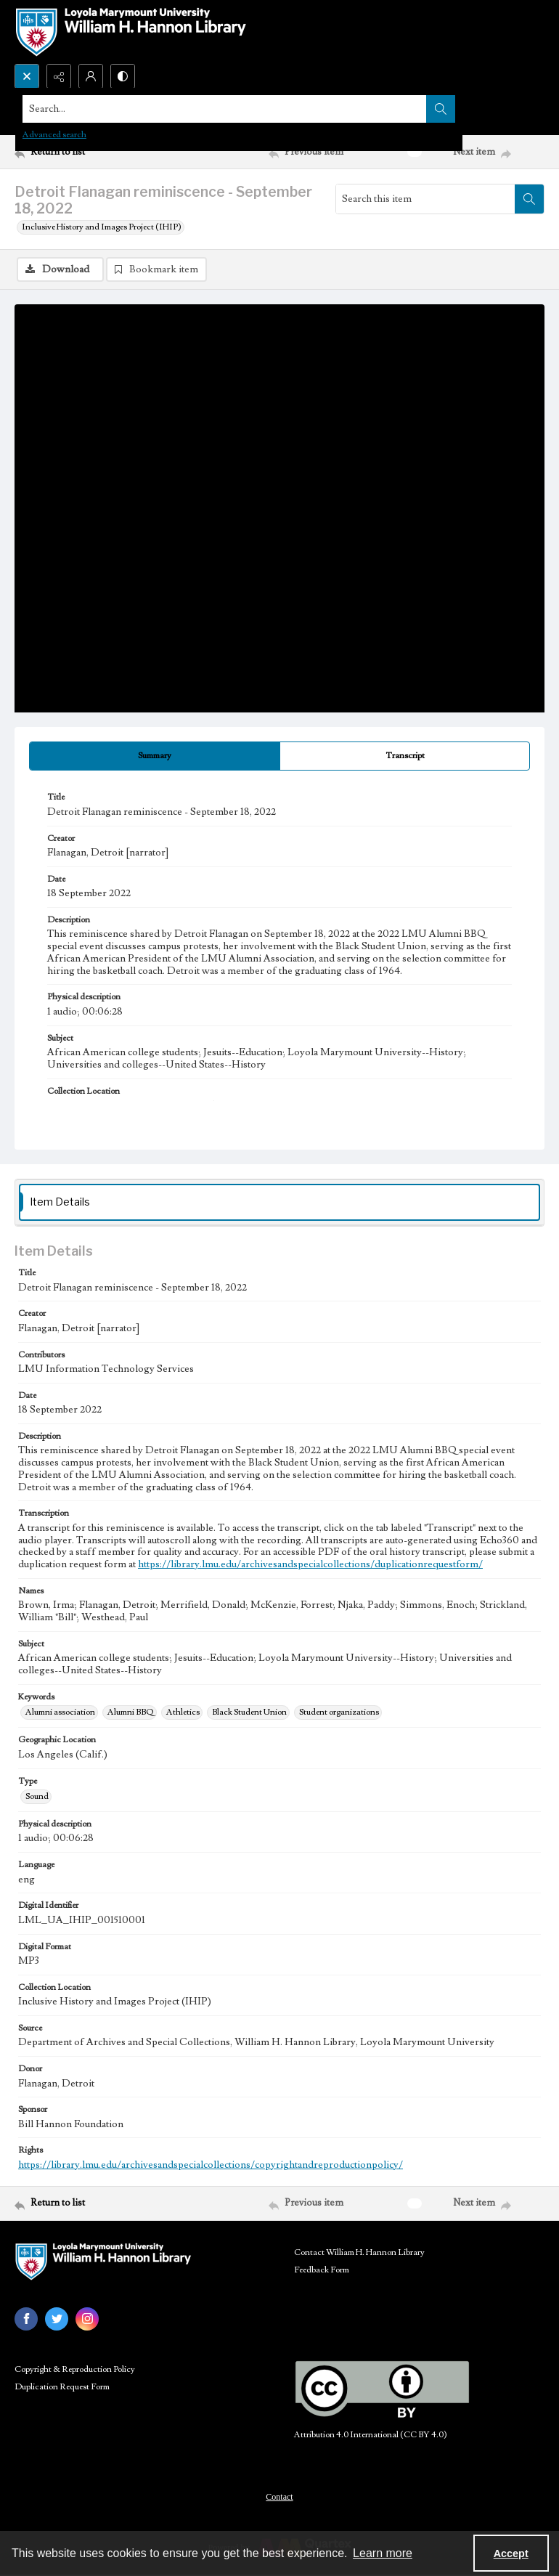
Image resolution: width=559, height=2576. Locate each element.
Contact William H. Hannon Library (359, 2252)
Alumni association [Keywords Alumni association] (60, 1712)
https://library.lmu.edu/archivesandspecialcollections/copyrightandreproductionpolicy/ (210, 2164)
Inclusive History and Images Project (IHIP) (101, 227)
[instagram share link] (87, 2319)
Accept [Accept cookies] (511, 2553)
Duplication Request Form (62, 2386)
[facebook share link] (26, 2319)
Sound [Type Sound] (37, 1796)
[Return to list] (84, 151)
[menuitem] (279, 2496)
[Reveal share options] (58, 76)
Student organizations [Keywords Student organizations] (339, 1712)
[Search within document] (529, 199)
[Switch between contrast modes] (122, 76)
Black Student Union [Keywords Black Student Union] (249, 1712)
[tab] (155, 756)
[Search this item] (425, 199)
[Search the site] (224, 109)
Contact (279, 2497)
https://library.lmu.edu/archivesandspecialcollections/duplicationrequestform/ (310, 1564)
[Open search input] (26, 76)
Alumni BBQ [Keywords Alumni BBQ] (130, 1712)
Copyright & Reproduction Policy (75, 2369)
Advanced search (54, 134)
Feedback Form (321, 2269)
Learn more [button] (382, 2553)
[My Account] (90, 76)
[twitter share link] (56, 2319)
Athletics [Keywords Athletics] (183, 1712)
